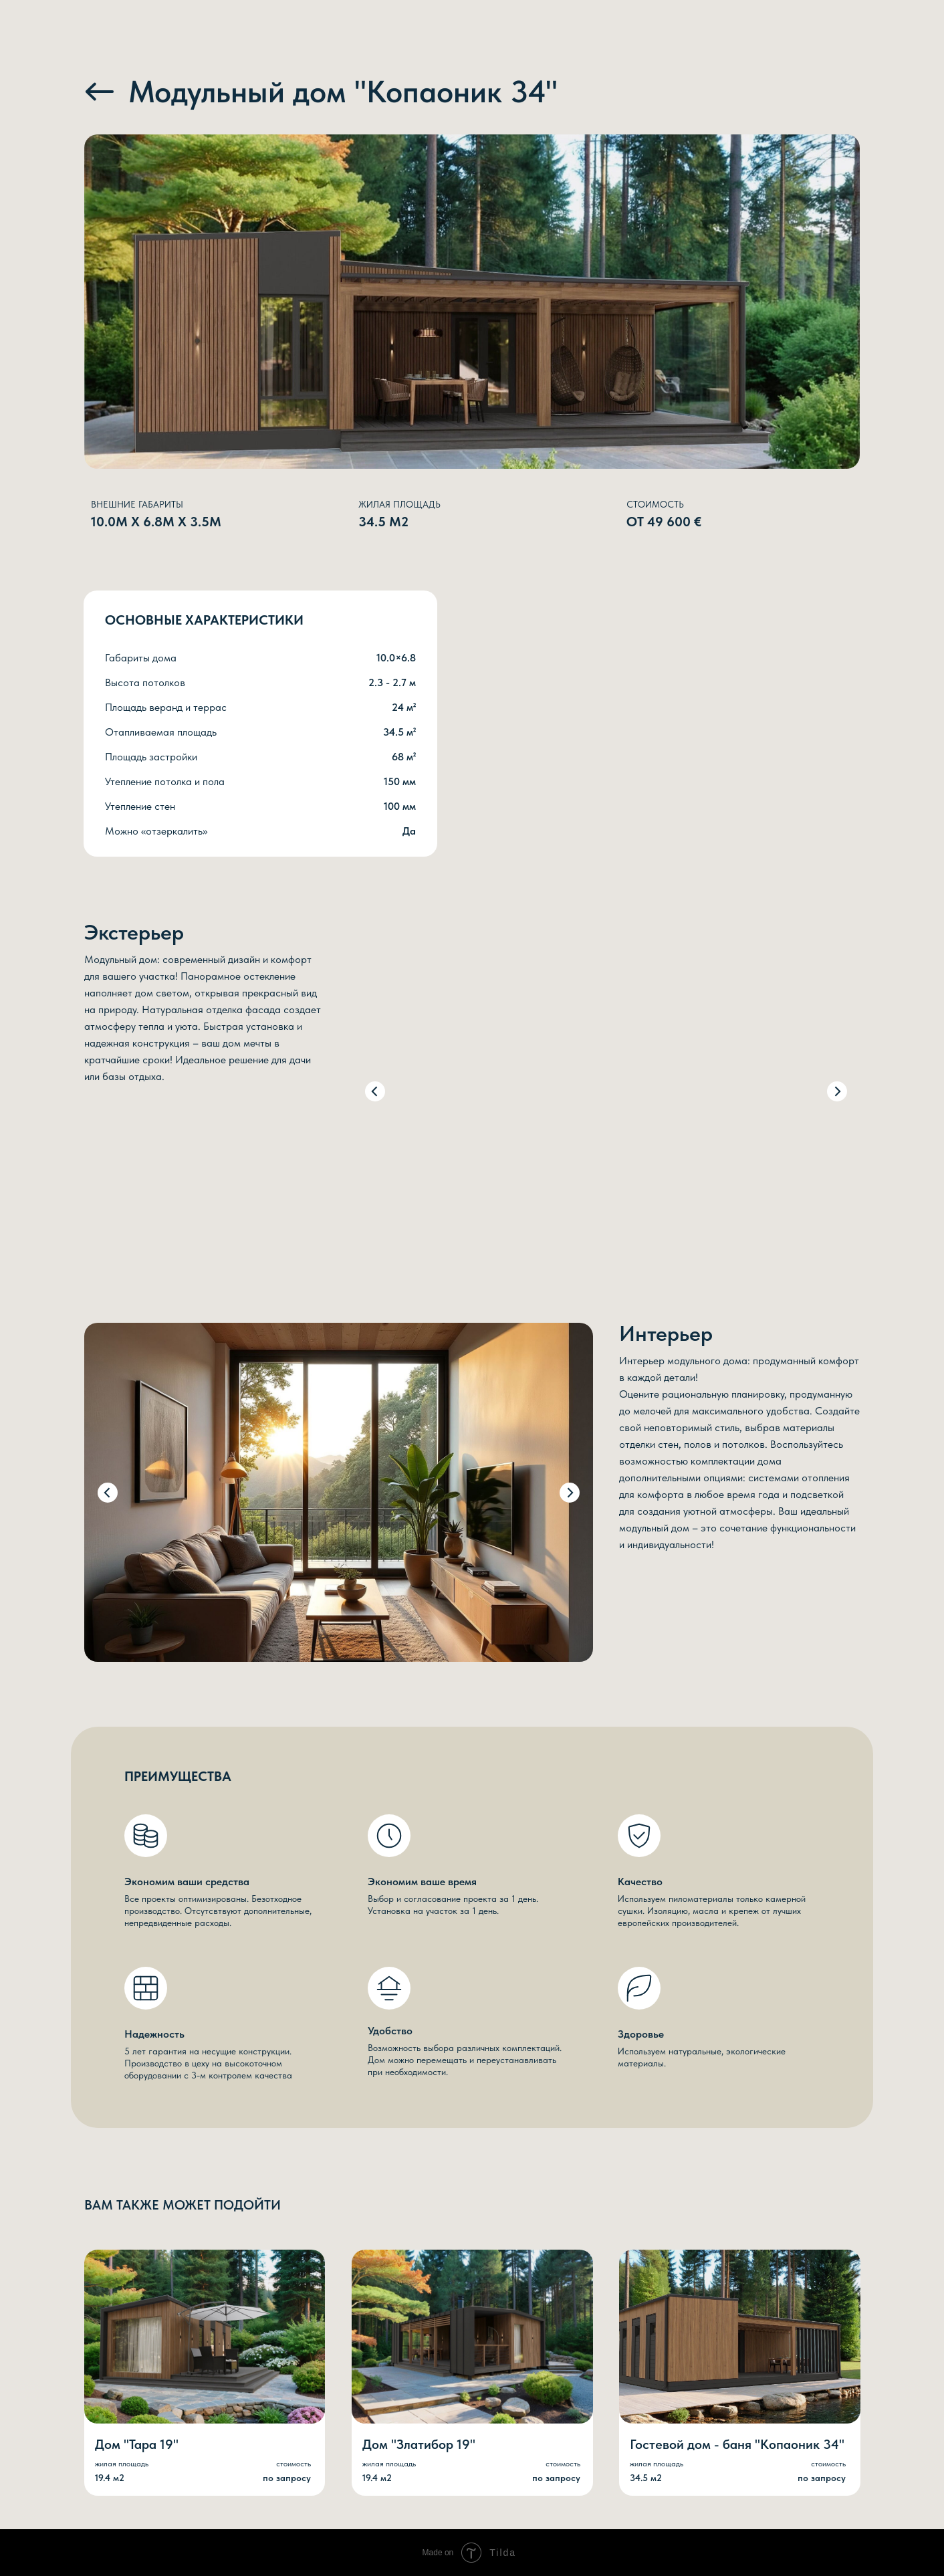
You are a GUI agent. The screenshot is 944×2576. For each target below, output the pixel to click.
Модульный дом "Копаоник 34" (343, 91)
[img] (99, 91)
